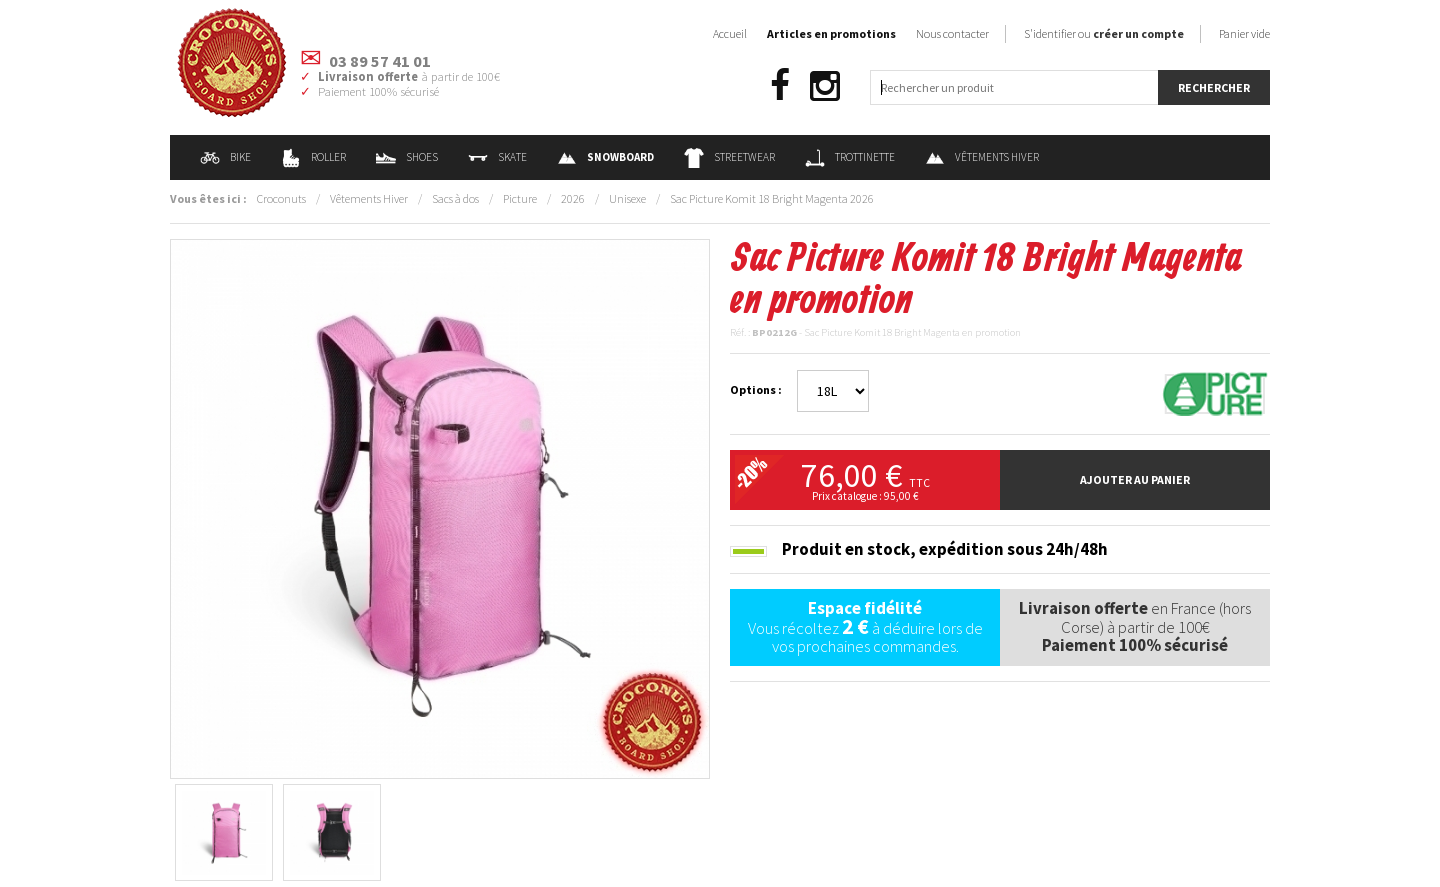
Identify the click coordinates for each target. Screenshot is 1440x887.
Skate (497, 157)
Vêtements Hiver (982, 157)
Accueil (730, 33)
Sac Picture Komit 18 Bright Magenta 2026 (772, 198)
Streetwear (729, 157)
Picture (520, 198)
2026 (573, 198)
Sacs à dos (455, 198)
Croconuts (281, 198)
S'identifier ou (1104, 33)
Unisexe (627, 198)
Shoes (407, 157)
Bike (225, 157)
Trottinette (850, 157)
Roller (313, 157)
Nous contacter (952, 33)
